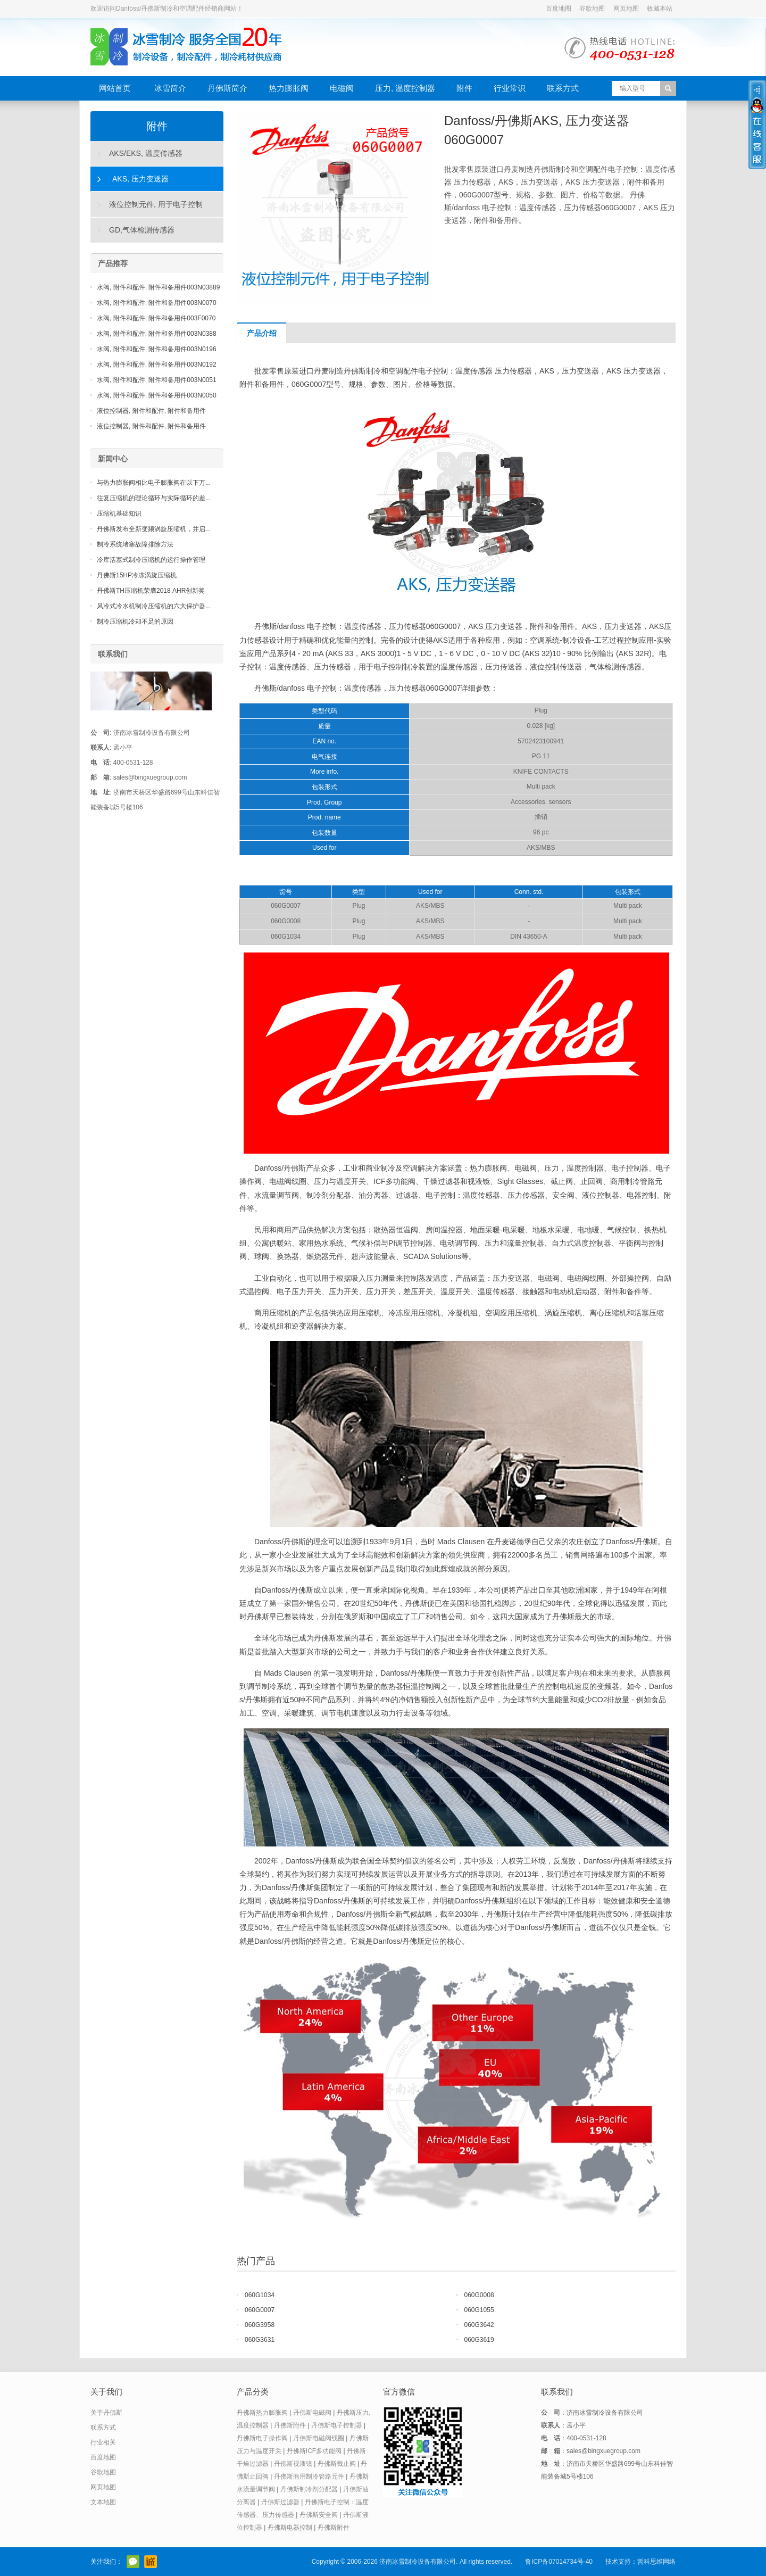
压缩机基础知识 (119, 513)
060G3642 (479, 2325)
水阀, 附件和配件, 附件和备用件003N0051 (157, 380)
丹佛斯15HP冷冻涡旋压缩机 (137, 575)
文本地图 (103, 2502)
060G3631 (259, 2339)
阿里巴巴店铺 (150, 2561)
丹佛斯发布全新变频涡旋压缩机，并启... (154, 529)
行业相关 (103, 2442)
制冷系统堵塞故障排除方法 (135, 544)
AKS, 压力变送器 (140, 179)
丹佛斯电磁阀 (312, 2412)
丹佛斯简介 (227, 88)
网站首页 (115, 88)
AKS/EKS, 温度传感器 (145, 153)
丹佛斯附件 (290, 2425)
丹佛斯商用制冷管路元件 (309, 2476)
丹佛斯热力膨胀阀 (262, 2412)
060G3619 (479, 2339)
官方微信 (133, 2561)
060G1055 (479, 2310)
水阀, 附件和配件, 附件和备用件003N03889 (158, 287)
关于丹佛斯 (106, 2412)
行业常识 (510, 88)
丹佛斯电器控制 (290, 2527)
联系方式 (563, 88)
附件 (464, 88)
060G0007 (259, 2310)
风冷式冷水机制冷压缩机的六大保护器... (154, 606)
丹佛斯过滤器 (280, 2502)
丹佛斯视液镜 (293, 2463)
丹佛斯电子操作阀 (262, 2438)
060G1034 (259, 2295)
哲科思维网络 (656, 2561)
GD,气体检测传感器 (141, 230)
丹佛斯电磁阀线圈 (318, 2438)
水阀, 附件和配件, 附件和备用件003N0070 (157, 303)
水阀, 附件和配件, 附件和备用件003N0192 (157, 364)
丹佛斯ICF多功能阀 (314, 2451)
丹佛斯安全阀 (318, 2515)
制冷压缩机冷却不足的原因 (135, 621)
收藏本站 (659, 8)
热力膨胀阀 (289, 88)
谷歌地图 (592, 8)
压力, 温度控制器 (405, 88)
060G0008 (479, 2295)
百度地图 (558, 8)
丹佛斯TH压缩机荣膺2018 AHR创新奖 (151, 590)
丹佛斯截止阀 (337, 2463)
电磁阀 (342, 88)
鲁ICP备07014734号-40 (559, 2561)
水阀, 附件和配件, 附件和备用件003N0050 (157, 395)
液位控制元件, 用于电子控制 (156, 204)
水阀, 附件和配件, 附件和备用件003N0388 (157, 333)
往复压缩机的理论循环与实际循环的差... (154, 498)
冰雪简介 (170, 88)
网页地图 (626, 8)
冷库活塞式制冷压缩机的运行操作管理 (151, 560)
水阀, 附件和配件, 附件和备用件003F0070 (156, 318)
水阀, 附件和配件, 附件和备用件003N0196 (157, 349)
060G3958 (259, 2325)
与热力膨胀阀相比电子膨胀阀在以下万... (154, 482)
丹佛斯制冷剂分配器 (309, 2489)
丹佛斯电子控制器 (336, 2425)
